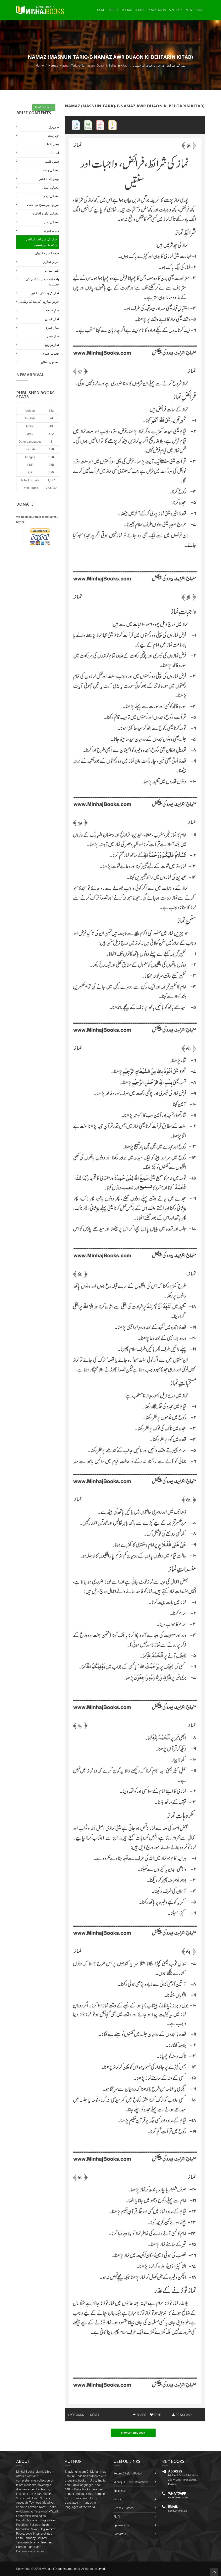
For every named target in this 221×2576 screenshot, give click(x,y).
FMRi (117, 2516)
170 (51, 449)
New (189, 10)
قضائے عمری (50, 353)
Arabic (30, 426)
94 (51, 418)
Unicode (29, 449)
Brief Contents (44, 107)
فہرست (53, 136)
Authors (175, 10)
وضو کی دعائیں (49, 179)
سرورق (54, 127)
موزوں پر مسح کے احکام (43, 205)
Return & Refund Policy (128, 2473)
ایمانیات (54, 153)
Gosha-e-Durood (124, 2508)
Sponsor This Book (133, 2432)
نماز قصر (53, 336)
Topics (126, 10)
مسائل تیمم (51, 196)
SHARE (139, 2415)
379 (51, 472)
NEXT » (95, 2415)
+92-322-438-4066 (178, 2497)
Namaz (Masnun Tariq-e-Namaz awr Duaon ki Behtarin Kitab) (88, 65)
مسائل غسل (50, 187)
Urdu (199, 10)
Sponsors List (122, 2525)
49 (51, 426)
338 (51, 465)
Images (30, 457)
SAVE (155, 2415)
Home (101, 10)
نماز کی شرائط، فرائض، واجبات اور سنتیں (41, 241)
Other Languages (30, 441)
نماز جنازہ (52, 327)
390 (51, 457)
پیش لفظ (53, 144)
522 (51, 434)
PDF (30, 465)
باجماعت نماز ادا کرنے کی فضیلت (42, 281)
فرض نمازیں (50, 262)
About (113, 10)
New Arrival (30, 374)
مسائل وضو (51, 170)
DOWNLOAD (181, 2415)
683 (51, 411)
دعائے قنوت (51, 231)
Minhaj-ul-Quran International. (61, 2569)
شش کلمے (52, 161)
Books (140, 10)
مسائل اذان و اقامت (45, 213)
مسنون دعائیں (49, 362)
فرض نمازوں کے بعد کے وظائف (38, 302)
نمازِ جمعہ (52, 310)
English (30, 418)
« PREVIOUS (76, 2415)
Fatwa (117, 2499)
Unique (30, 411)
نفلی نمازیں (51, 270)
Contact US (120, 2534)
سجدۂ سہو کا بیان (47, 253)
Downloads (157, 10)
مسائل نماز (51, 222)
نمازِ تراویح (52, 345)
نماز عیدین (52, 319)
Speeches (120, 2490)
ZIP (30, 472)
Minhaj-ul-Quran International (131, 2482)
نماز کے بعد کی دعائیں (45, 293)
